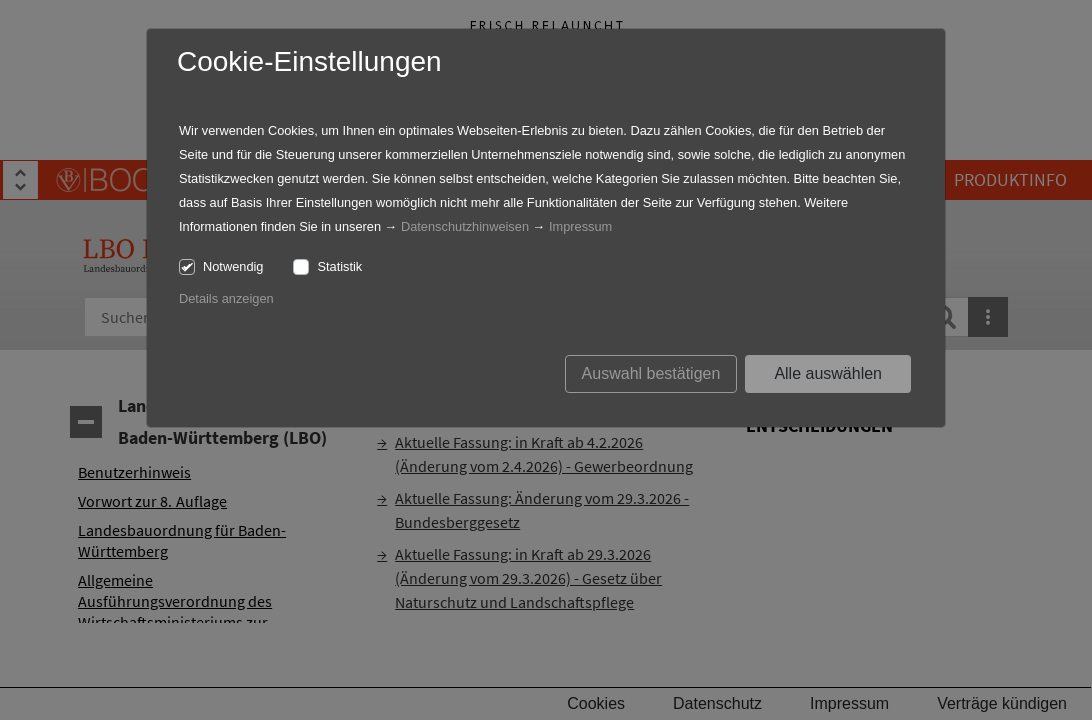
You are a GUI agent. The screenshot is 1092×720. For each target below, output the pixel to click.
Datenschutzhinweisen (465, 226)
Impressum (580, 226)
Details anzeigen (226, 298)
